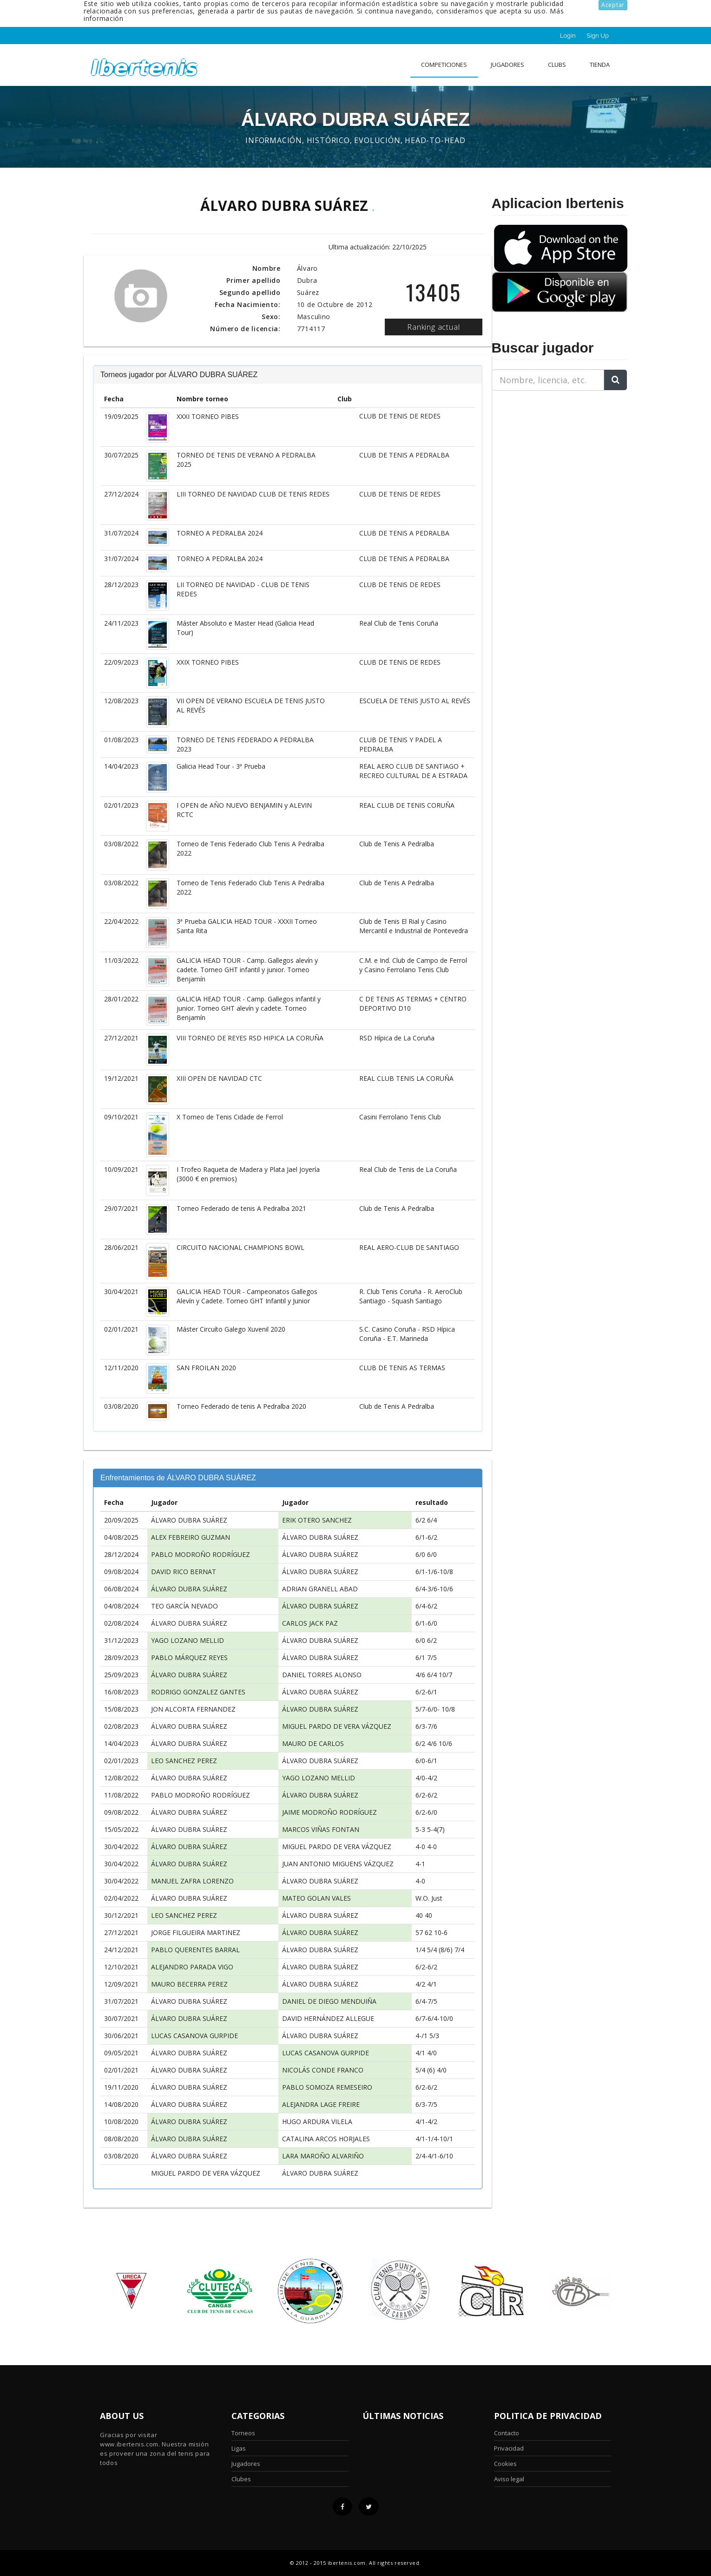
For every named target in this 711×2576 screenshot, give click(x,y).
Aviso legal (509, 2479)
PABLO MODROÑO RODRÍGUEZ (200, 1554)
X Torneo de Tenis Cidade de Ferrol (230, 1116)
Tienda (600, 64)
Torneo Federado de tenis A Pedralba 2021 (241, 1208)
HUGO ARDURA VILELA (317, 2121)
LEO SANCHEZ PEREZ (184, 1760)
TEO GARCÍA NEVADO (184, 1606)
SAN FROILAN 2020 (206, 1367)
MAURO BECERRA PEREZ (189, 1984)
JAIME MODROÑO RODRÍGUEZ (329, 1812)
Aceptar (613, 5)
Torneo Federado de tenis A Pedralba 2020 (241, 1406)
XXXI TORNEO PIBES (208, 416)
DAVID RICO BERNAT (183, 1571)
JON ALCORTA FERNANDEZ (193, 1709)
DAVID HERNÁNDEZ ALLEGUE (328, 2018)
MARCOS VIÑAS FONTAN (320, 1829)
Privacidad (509, 2448)
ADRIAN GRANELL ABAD (320, 1588)
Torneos (243, 2433)
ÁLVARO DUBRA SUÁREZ (189, 1520)
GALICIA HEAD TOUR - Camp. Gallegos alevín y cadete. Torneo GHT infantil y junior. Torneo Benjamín (247, 969)
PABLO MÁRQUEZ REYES (189, 1657)
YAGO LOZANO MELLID (187, 1640)
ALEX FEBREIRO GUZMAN (190, 1537)
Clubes (241, 2479)
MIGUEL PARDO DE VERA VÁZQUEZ (336, 1726)
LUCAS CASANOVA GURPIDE (194, 2035)
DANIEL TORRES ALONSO (322, 1674)
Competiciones (444, 64)
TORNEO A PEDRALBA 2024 (220, 533)
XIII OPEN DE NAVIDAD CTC (219, 1078)
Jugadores (507, 64)
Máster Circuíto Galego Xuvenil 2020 (231, 1329)
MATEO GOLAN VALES (316, 1898)
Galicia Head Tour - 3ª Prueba (221, 766)
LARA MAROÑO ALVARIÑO (323, 2155)
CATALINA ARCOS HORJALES (326, 2138)
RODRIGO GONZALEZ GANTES (198, 1691)
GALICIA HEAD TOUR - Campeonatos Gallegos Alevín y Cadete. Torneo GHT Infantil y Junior (247, 1296)
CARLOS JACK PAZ (310, 1623)
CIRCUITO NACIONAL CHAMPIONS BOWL (240, 1247)
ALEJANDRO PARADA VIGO (192, 1966)
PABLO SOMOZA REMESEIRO (327, 2087)
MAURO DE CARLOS (313, 1743)
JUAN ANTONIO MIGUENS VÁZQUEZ (338, 1863)
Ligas (238, 2448)
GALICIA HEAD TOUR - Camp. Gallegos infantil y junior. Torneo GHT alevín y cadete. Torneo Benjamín (249, 1008)
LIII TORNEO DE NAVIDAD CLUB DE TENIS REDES (253, 494)
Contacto (506, 2433)
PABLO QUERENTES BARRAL (195, 1949)
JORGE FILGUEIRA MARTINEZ (195, 1932)
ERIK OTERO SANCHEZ (317, 1520)
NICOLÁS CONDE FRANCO (322, 2070)
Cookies (505, 2463)
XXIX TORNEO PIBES (208, 662)
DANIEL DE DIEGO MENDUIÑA (329, 2001)
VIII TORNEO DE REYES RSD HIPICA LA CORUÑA (250, 1037)
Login (568, 35)
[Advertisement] (550, 456)
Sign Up (598, 35)
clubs (557, 64)
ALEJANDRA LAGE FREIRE (321, 2104)
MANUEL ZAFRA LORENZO (192, 1880)
